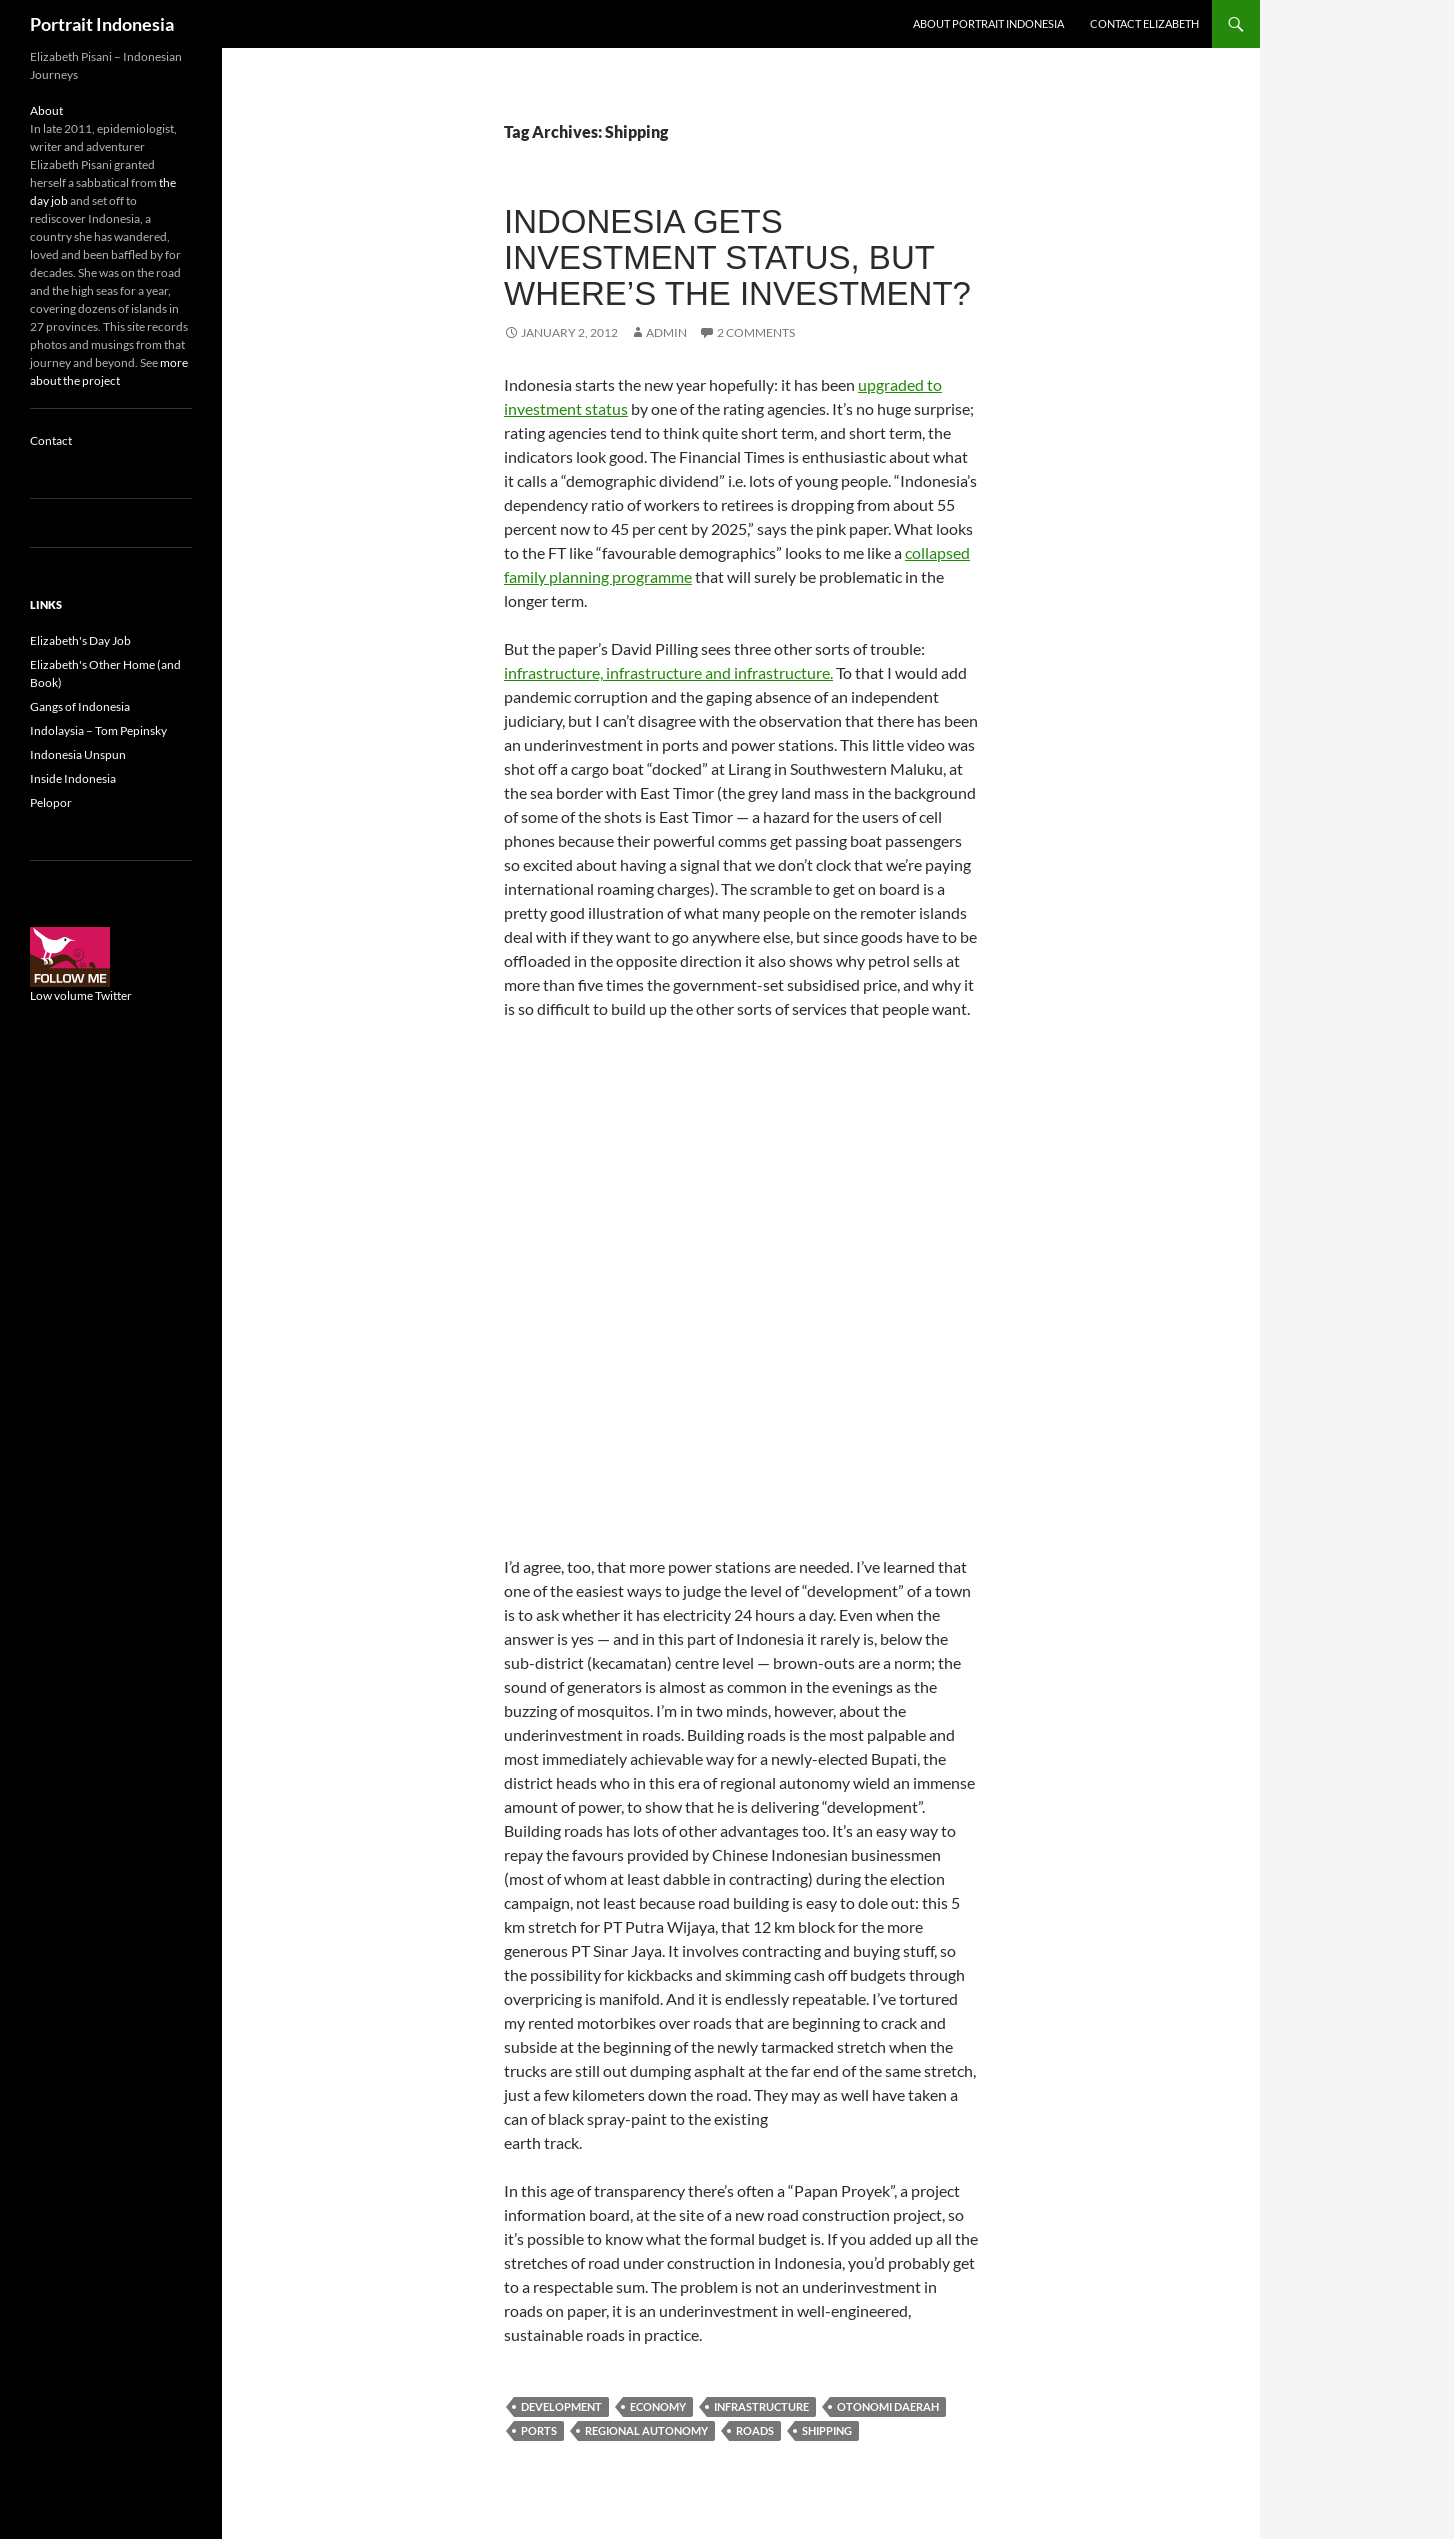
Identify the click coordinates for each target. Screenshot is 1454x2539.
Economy (658, 2406)
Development (561, 2406)
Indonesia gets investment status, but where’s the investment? (737, 257)
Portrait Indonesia (102, 24)
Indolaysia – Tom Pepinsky (98, 730)
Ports (539, 2430)
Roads (755, 2430)
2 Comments (756, 332)
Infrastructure (761, 2406)
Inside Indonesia (73, 778)
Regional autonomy (646, 2430)
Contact (51, 440)
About (46, 110)
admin (666, 332)
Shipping (827, 2430)
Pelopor (51, 802)
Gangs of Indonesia (80, 706)
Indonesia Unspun (78, 754)
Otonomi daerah (888, 2406)
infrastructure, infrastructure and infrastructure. (668, 672)
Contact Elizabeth (1144, 23)
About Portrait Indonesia (988, 23)
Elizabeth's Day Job (80, 640)
